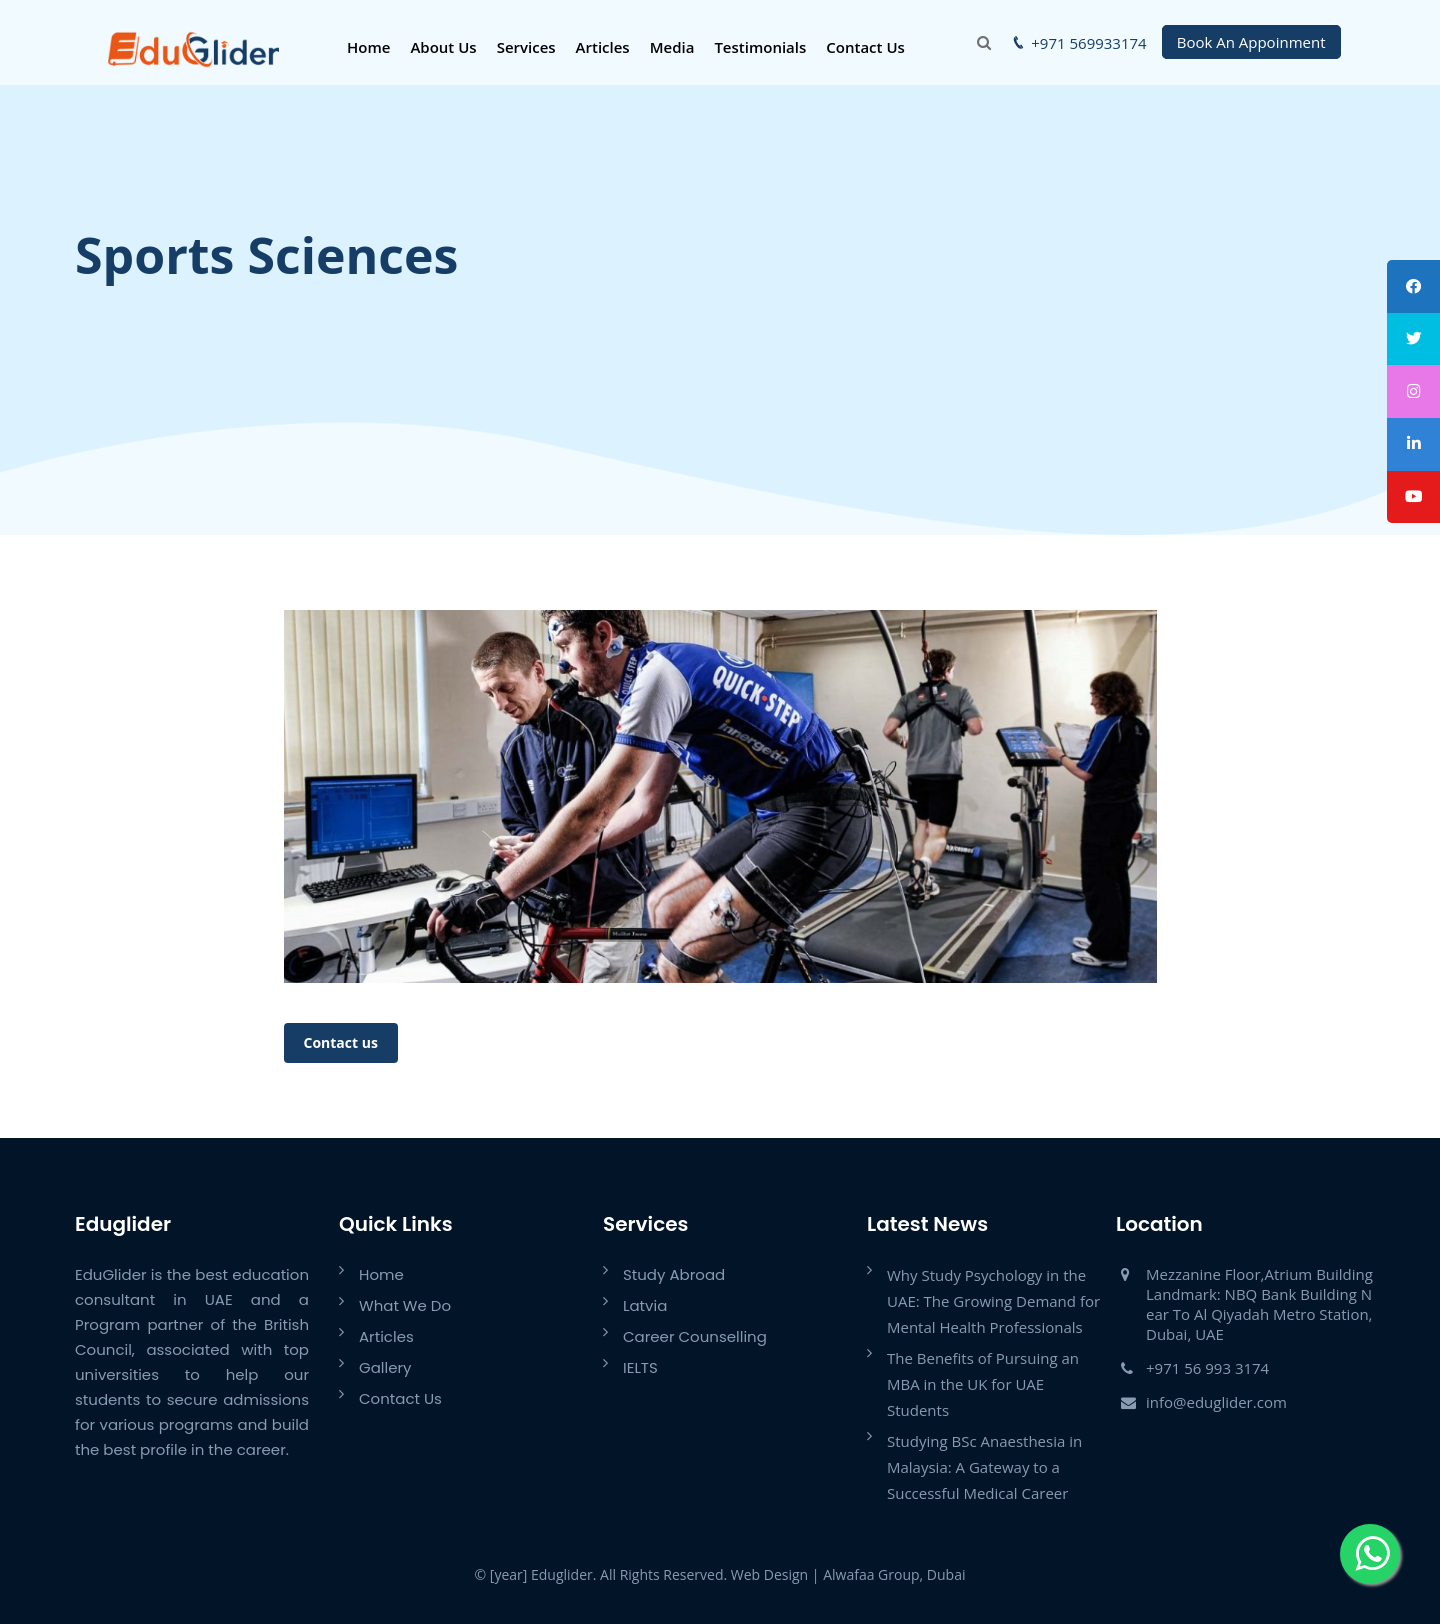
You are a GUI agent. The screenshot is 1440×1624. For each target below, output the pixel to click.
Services (524, 47)
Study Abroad (674, 1274)
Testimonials (759, 47)
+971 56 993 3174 (1207, 1368)
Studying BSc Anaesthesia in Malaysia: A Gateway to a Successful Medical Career (984, 1467)
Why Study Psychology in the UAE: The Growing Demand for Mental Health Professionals (993, 1301)
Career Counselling (695, 1336)
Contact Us (864, 47)
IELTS (640, 1367)
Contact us (341, 1042)
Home (366, 47)
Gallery (385, 1367)
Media (670, 47)
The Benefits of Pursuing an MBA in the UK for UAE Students (983, 1384)
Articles (601, 47)
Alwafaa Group (871, 1574)
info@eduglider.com (1216, 1402)
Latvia (645, 1305)
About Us (442, 47)
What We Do (405, 1305)
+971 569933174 (1088, 43)
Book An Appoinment (1250, 42)
